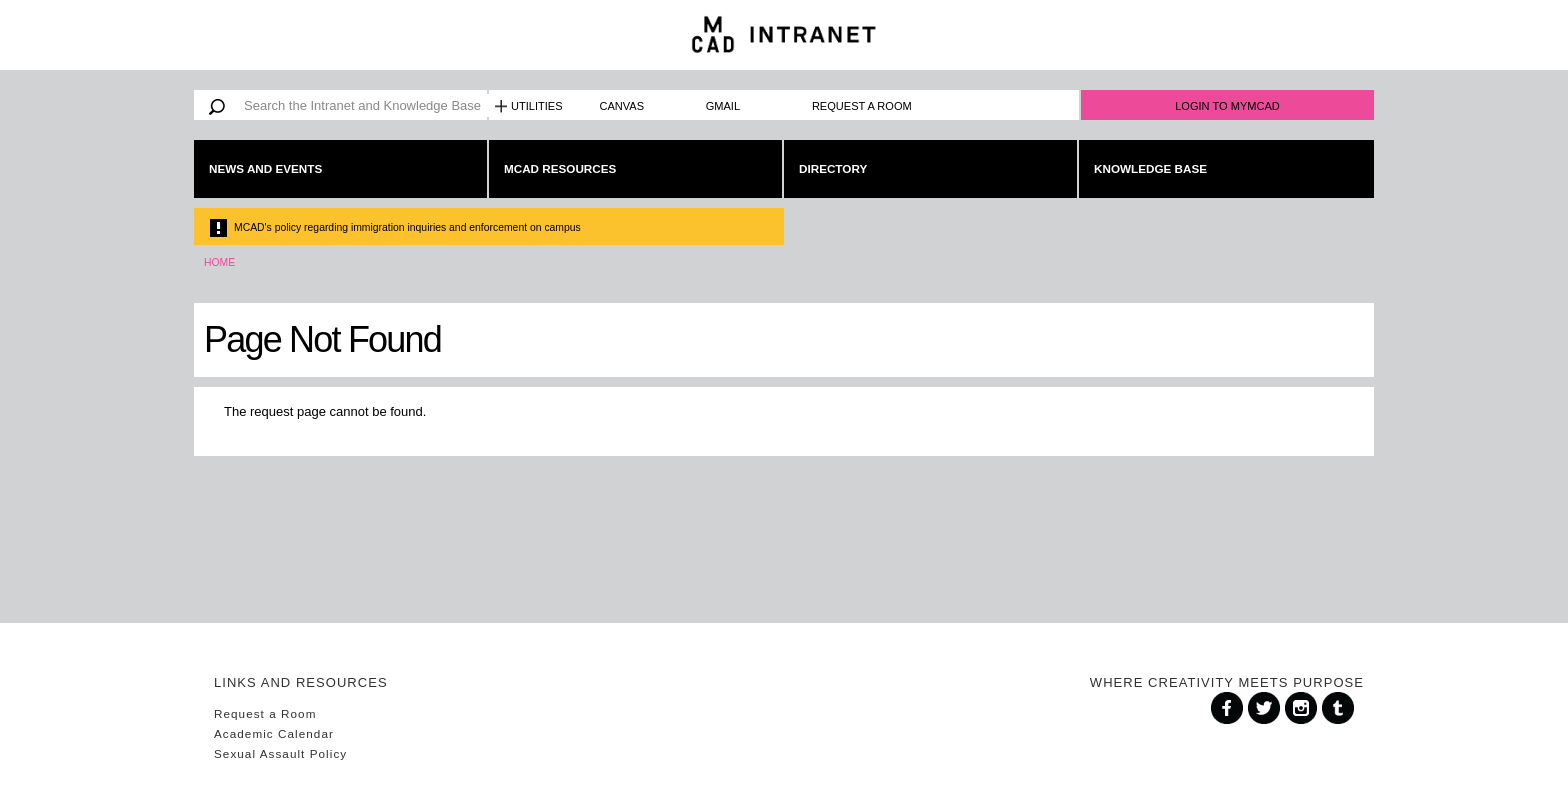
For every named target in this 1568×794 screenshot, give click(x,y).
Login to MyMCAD (1227, 106)
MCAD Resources (560, 168)
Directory (833, 168)
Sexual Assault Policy (280, 753)
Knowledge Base (1150, 168)
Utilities (537, 106)
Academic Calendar (274, 733)
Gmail (723, 106)
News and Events (265, 168)
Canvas (622, 106)
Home (219, 262)
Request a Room (862, 106)
